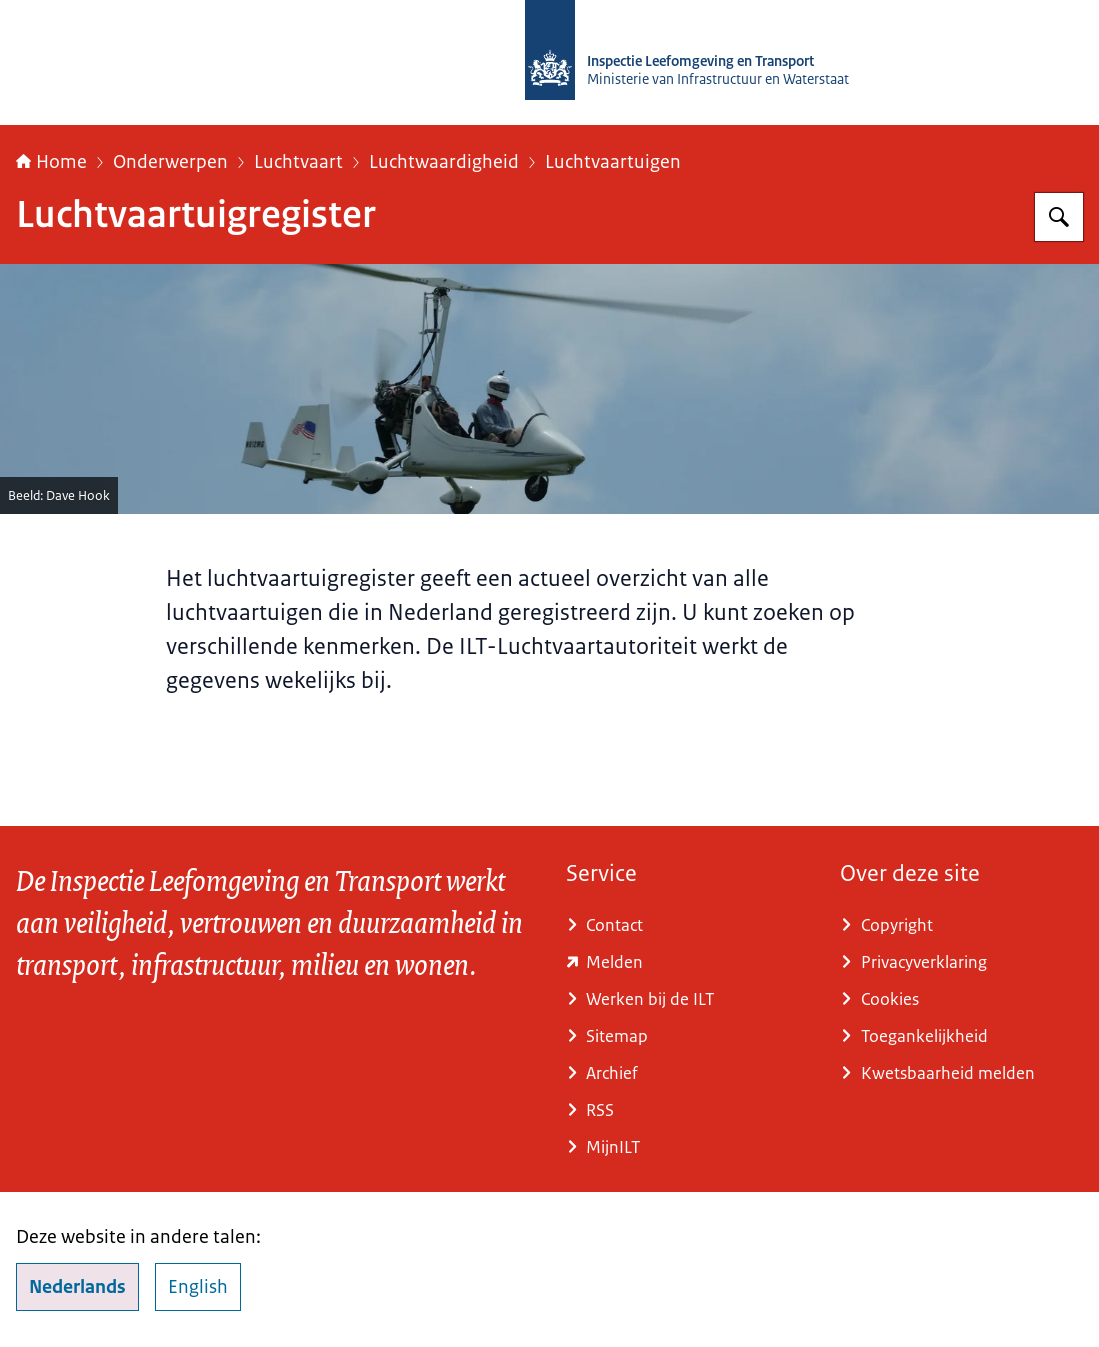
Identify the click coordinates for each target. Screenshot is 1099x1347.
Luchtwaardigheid (444, 162)
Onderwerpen (170, 162)
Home (51, 162)
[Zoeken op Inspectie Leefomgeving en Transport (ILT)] (1059, 217)
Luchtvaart (298, 162)
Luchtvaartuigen (613, 162)
